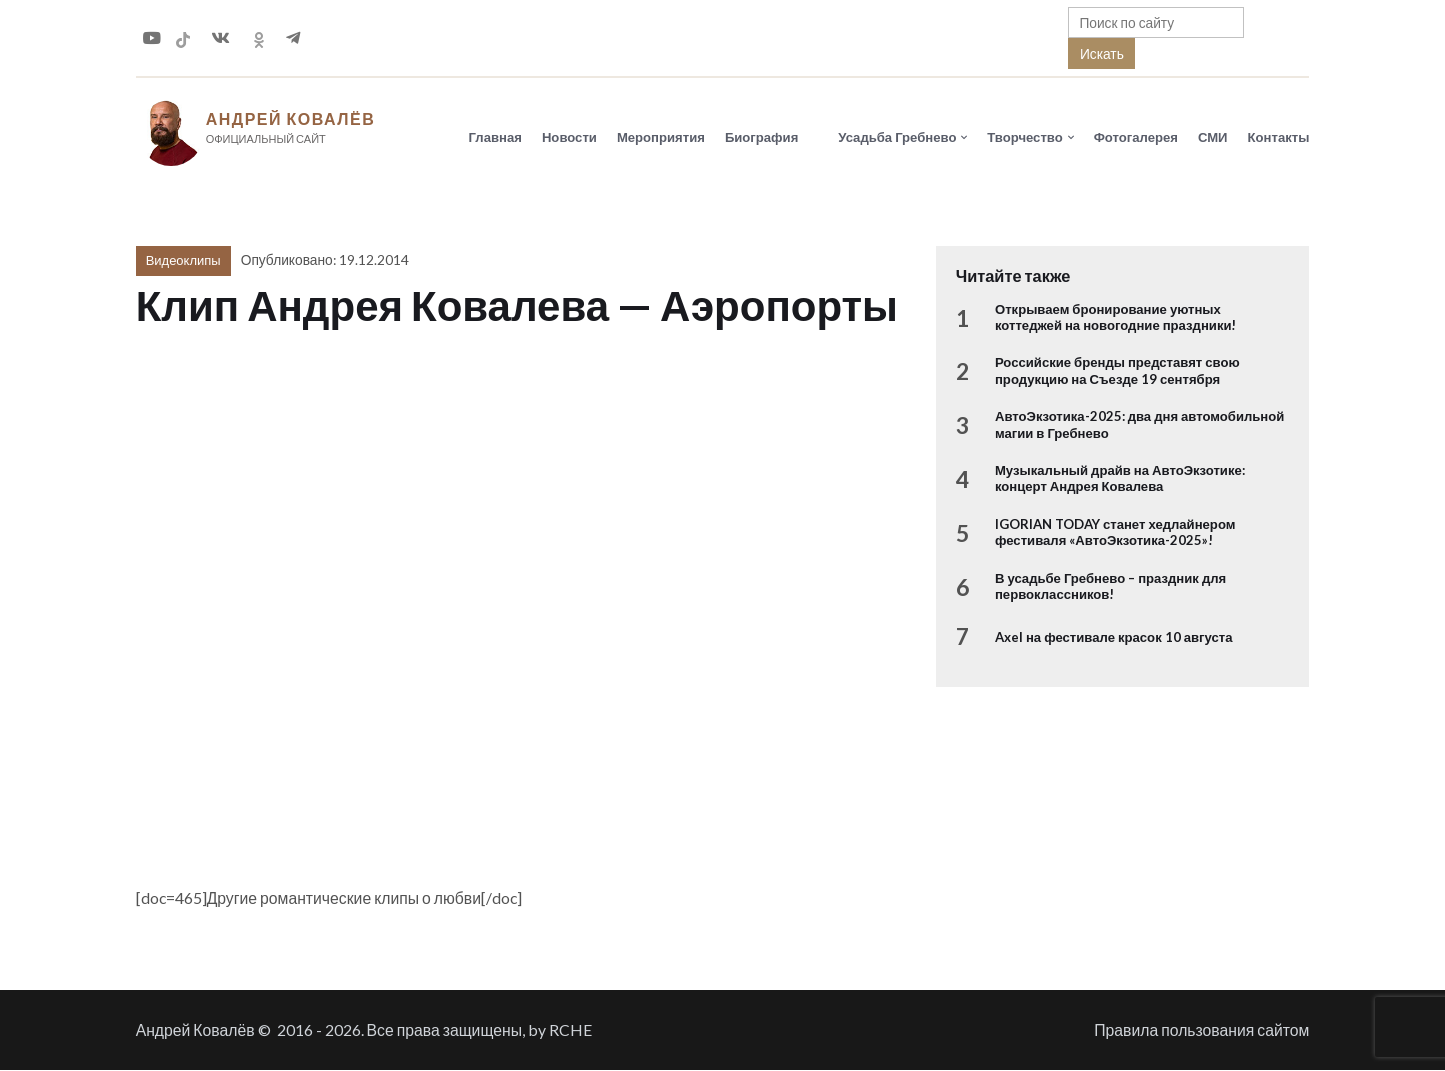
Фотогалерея (1136, 137)
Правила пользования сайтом (1201, 1030)
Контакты (1279, 137)
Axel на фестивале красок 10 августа (1114, 637)
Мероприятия (661, 137)
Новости (569, 137)
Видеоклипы (183, 261)
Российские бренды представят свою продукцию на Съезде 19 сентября (1117, 371)
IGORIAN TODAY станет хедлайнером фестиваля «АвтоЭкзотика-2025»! (1115, 533)
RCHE (570, 1030)
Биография (761, 137)
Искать (1102, 53)
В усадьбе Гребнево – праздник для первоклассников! (1110, 587)
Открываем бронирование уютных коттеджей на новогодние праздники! (1116, 318)
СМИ (1213, 137)
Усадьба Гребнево (897, 137)
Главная (495, 137)
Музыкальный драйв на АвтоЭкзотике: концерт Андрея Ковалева (1120, 479)
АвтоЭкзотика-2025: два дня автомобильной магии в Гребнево (1139, 425)
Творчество (1024, 137)
